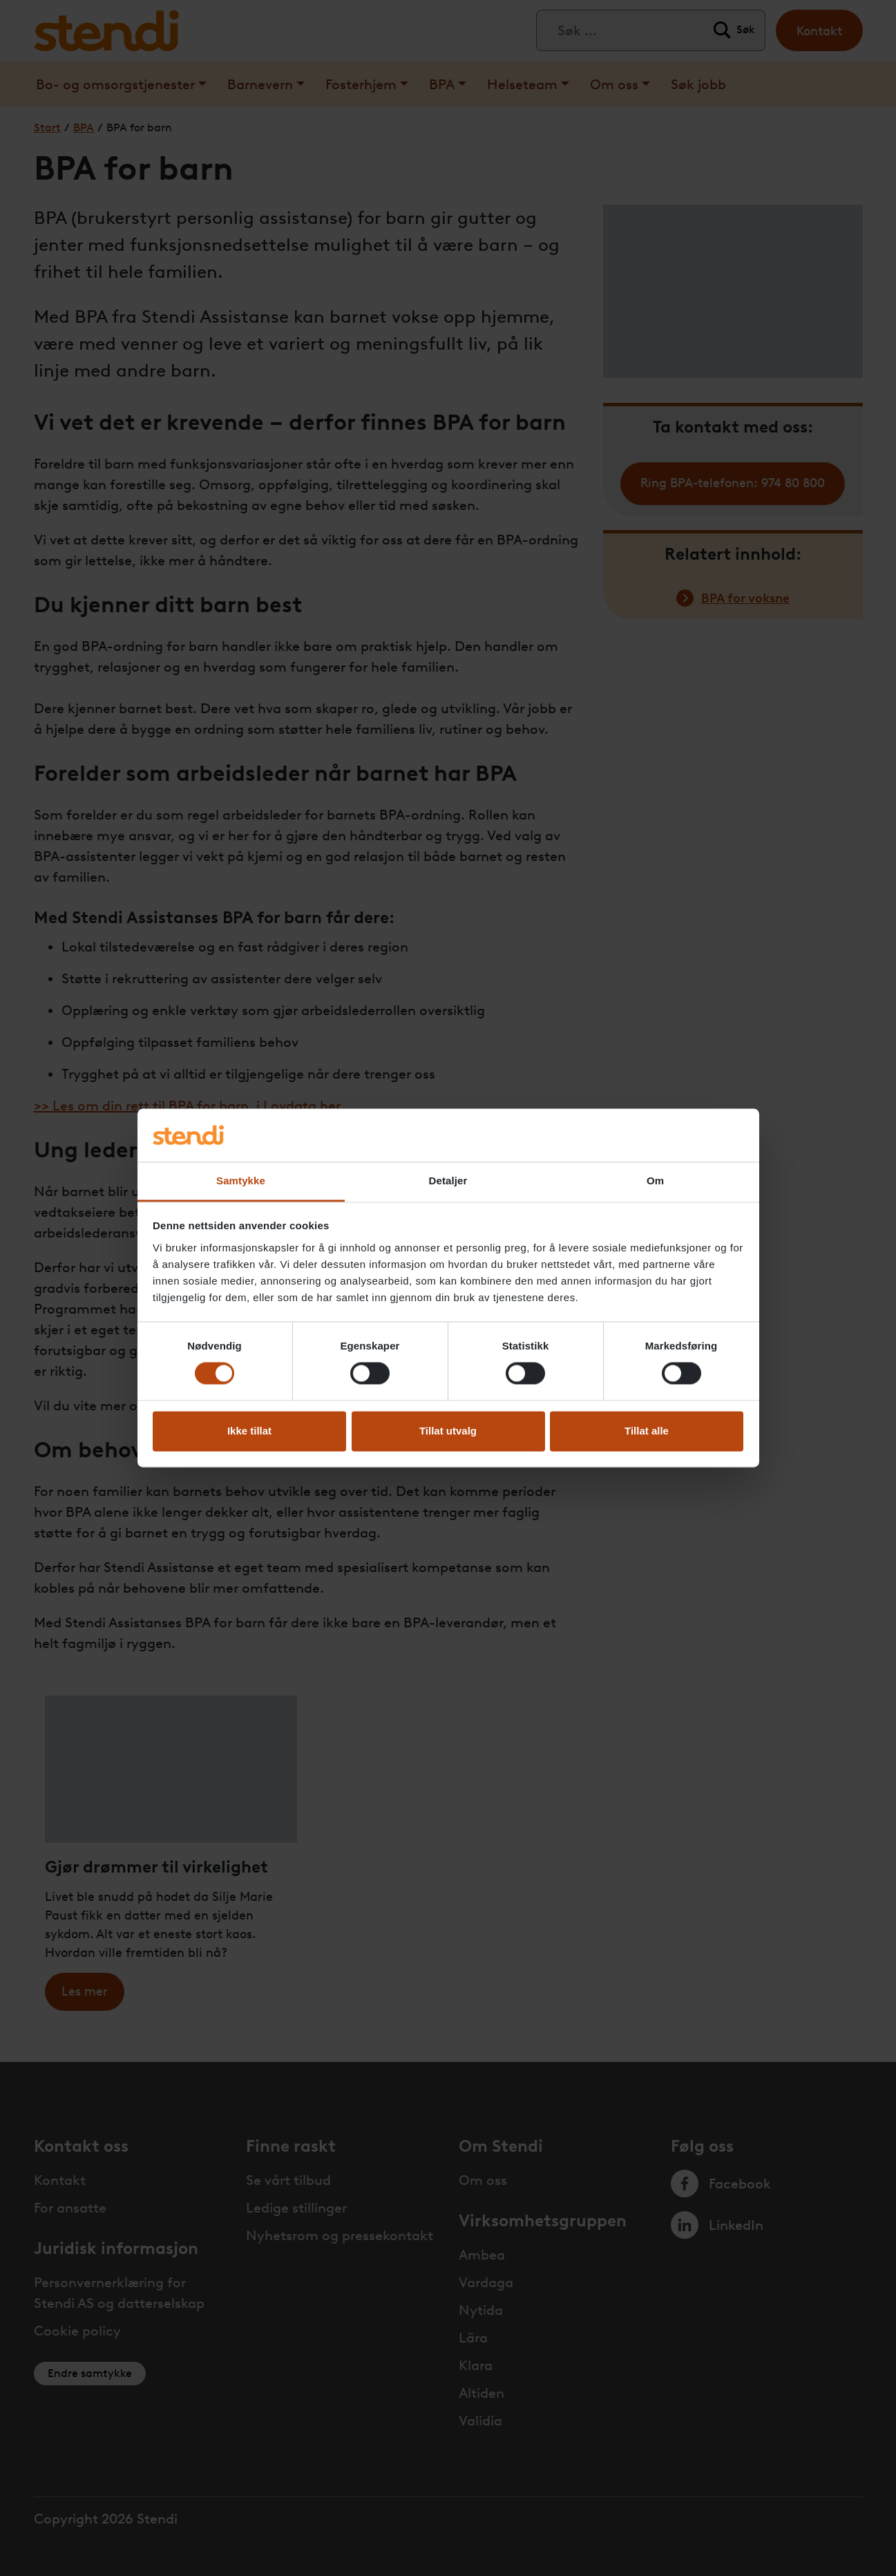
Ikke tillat (249, 1431)
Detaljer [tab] (448, 1180)
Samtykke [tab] (240, 1180)
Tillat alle (647, 1431)
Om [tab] (655, 1180)
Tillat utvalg (448, 1431)
